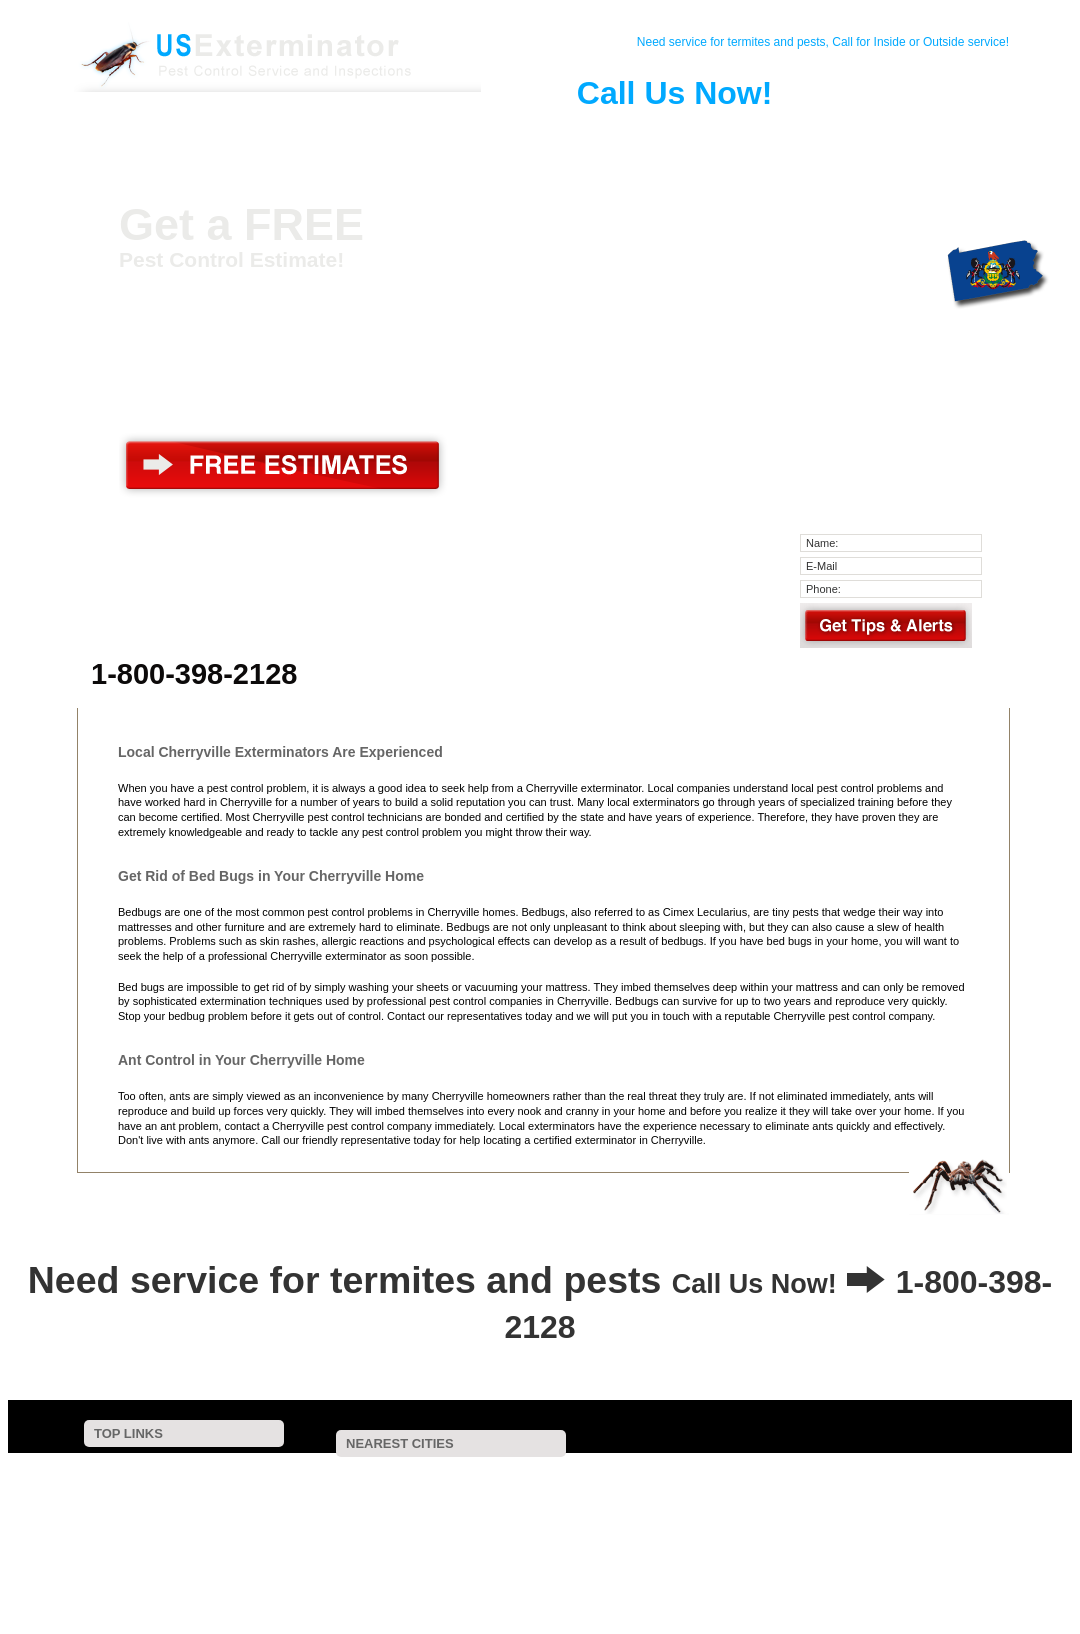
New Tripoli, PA (705, 1526)
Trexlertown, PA (465, 1552)
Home (171, 134)
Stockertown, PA (333, 1552)
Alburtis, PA (419, 1579)
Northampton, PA (602, 1486)
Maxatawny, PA (776, 1566)
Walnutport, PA (709, 1473)
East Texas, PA (769, 1539)
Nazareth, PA (474, 1526)
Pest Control (319, 134)
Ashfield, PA (568, 1512)
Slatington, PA (829, 1473)
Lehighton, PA (354, 1526)
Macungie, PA (651, 1566)
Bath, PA (715, 1499)
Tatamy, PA (585, 1552)
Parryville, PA (943, 1499)
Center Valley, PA (539, 1579)
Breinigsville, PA (958, 1552)
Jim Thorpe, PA (960, 1526)
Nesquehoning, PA (518, 1566)
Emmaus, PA (832, 1552)
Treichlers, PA (327, 1473)
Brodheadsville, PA (626, 1539)
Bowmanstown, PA (472, 1499)
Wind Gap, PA (903, 1539)
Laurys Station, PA (455, 1473)
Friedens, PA (944, 1473)
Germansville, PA (687, 1512)
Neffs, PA (713, 1486)
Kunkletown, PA (823, 1499)
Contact (245, 134)
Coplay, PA (810, 1486)
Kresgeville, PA (814, 1512)
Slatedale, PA (917, 1486)
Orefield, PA (350, 1512)
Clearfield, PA (937, 1512)
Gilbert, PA (588, 1526)
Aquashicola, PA (358, 1486)
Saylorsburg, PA (707, 1552)
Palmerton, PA (479, 1486)
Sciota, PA (894, 1566)
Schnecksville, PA (336, 1499)
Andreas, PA (381, 1539)
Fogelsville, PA (832, 1526)
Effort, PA (496, 1539)
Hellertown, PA (383, 1566)
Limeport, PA (663, 1579)
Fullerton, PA (460, 1512)
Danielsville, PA (586, 1473)
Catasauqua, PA (604, 1499)
